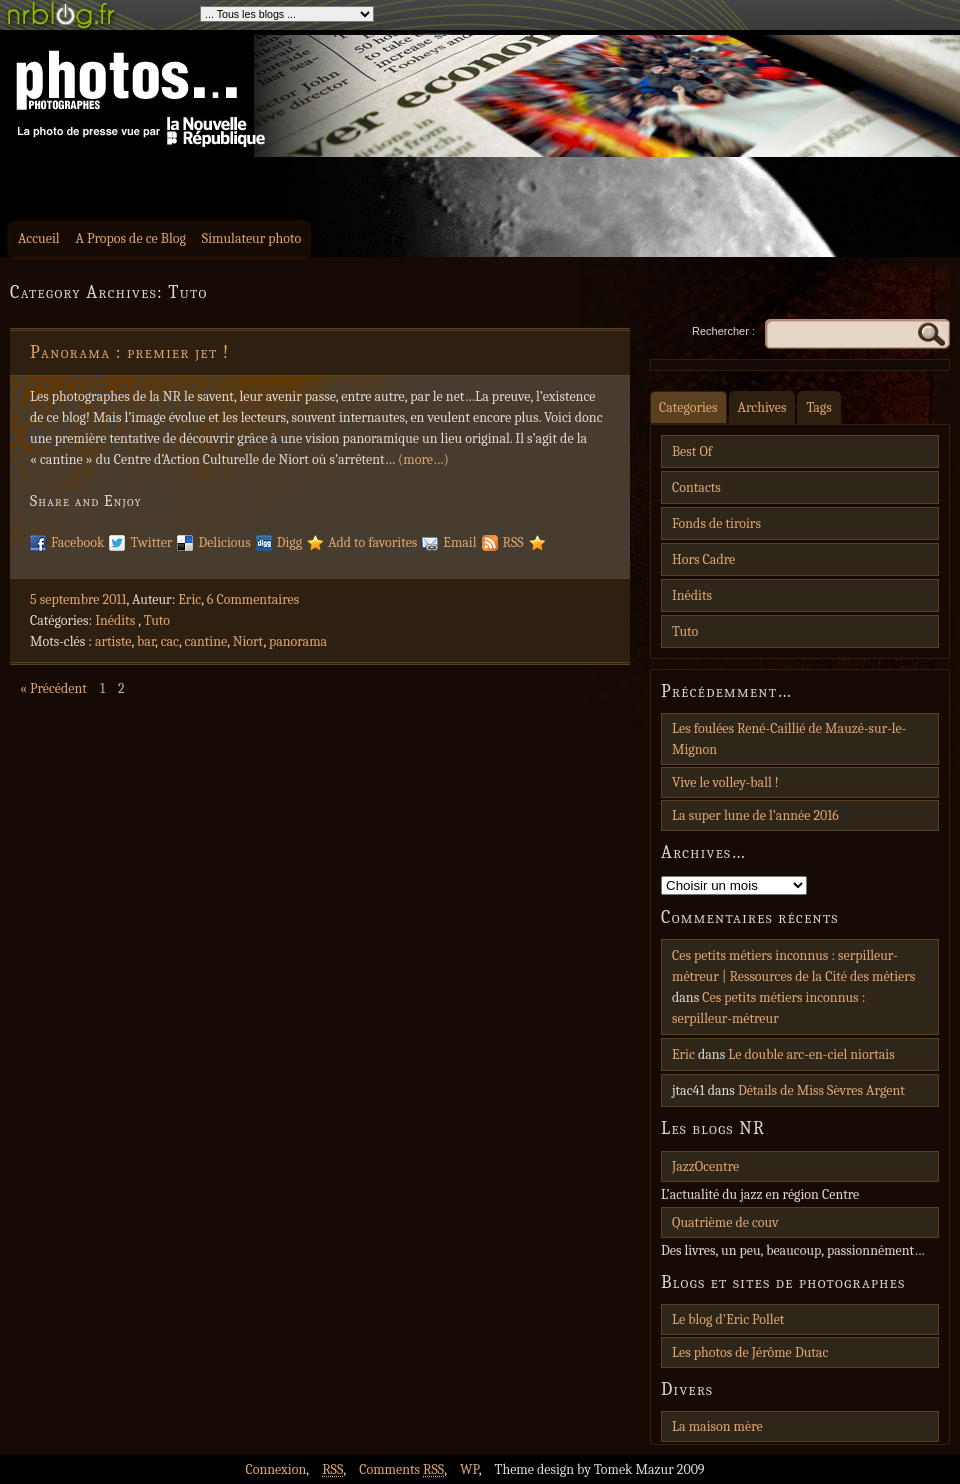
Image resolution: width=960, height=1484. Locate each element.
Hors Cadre (703, 559)
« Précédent (53, 688)
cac (170, 641)
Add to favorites (372, 542)
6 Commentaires (253, 599)
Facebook (77, 542)
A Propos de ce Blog (131, 238)
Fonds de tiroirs (716, 523)
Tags (818, 407)
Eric (189, 599)
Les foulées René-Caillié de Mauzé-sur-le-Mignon (789, 739)
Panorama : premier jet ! (130, 352)
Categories (688, 407)
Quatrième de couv (725, 1222)
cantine (206, 641)
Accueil (39, 238)
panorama (298, 641)
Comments (401, 1469)
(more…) (423, 459)
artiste (113, 641)
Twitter (151, 542)
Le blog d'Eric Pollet (728, 1319)
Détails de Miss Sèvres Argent (821, 1090)
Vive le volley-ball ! (725, 782)
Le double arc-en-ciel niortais (811, 1054)
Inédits (115, 620)
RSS (513, 542)
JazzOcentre (705, 1166)
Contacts (696, 487)
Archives (762, 407)
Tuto (157, 620)
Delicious (224, 542)
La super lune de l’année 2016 (755, 815)
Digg (289, 542)
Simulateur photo (251, 238)
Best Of (692, 451)
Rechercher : (723, 331)
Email (459, 542)
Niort (248, 641)
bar (146, 641)
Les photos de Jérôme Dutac (750, 1352)
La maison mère (717, 1426)
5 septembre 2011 (78, 599)
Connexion (275, 1469)
